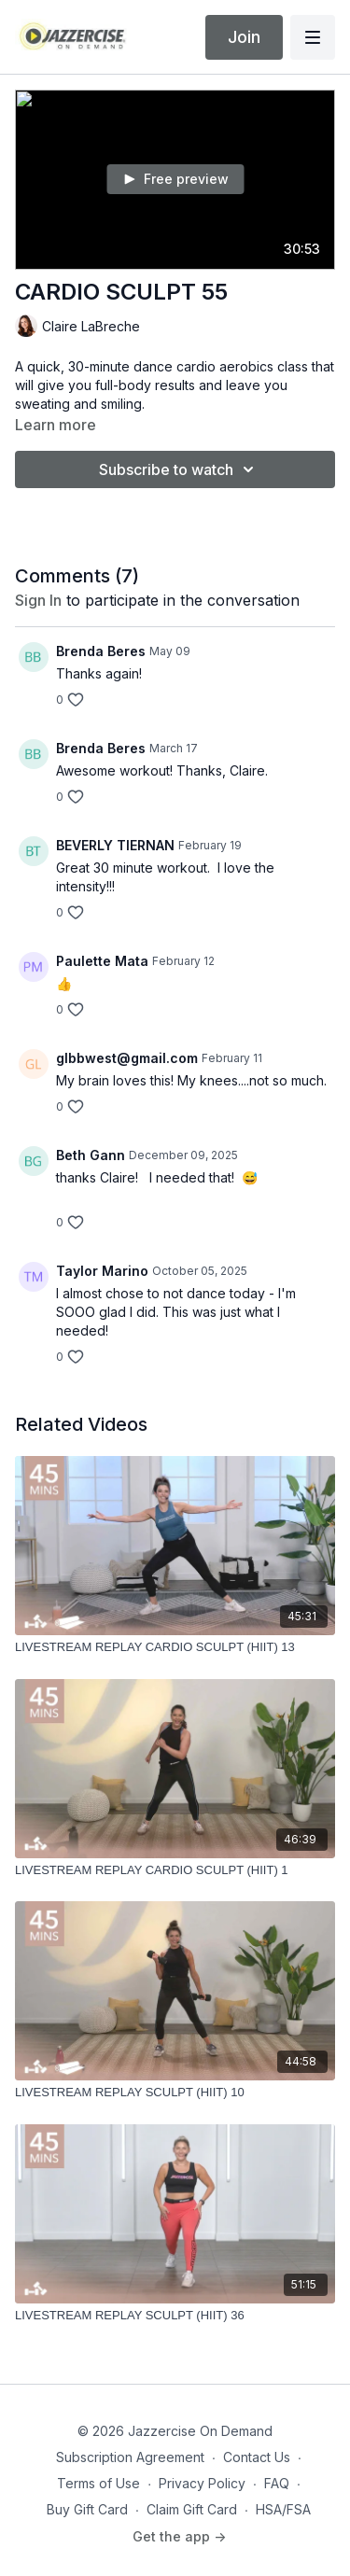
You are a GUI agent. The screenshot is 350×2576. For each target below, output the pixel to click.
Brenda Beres (101, 651)
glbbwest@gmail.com (127, 1058)
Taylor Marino (102, 1271)
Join (244, 37)
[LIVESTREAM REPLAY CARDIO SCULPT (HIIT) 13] (175, 1647)
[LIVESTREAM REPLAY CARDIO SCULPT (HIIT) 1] (175, 1870)
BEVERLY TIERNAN (115, 845)
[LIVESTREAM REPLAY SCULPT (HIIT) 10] (175, 2092)
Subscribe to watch (179, 469)
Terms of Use (98, 2483)
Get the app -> (179, 2536)
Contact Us (256, 2457)
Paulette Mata (102, 961)
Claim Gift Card (192, 2509)
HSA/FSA (283, 2509)
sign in (38, 600)
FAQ (276, 2483)
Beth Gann (90, 1155)
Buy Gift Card (87, 2509)
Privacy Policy (202, 2483)
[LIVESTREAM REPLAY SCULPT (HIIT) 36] (175, 2315)
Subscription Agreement (130, 2457)
